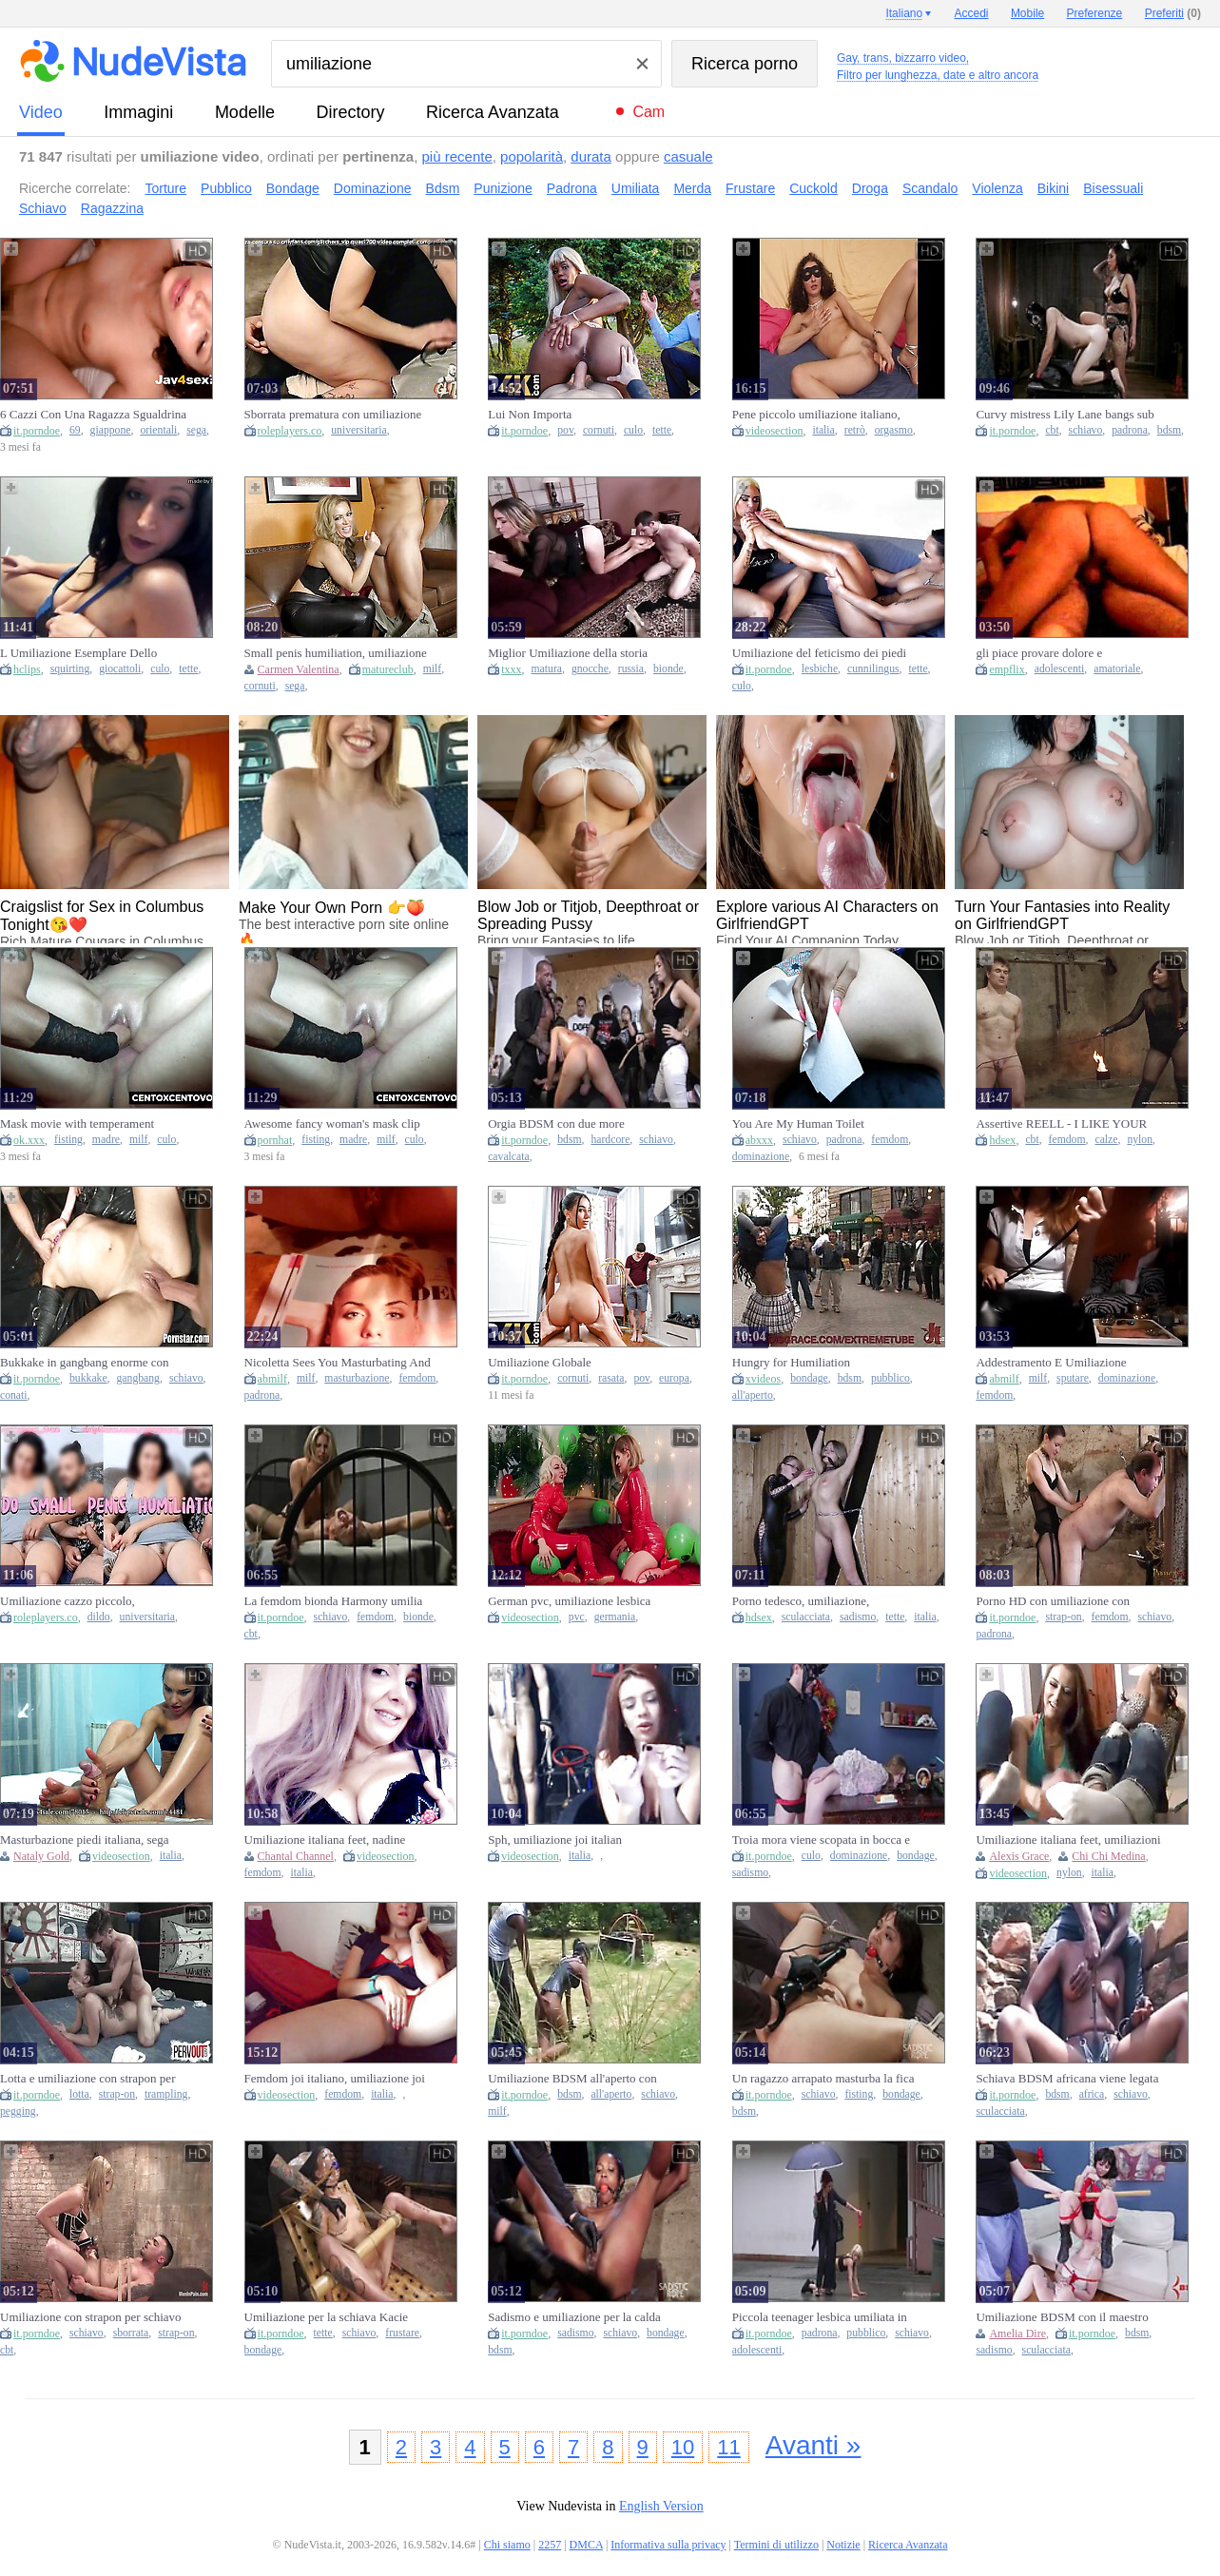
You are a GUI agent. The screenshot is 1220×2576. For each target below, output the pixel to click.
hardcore (610, 1139)
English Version (661, 2506)
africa (1092, 2094)
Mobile (1027, 13)
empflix (1006, 669)
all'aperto (752, 1395)
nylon (1139, 1139)
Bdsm (443, 188)
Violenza (997, 188)
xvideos (763, 1378)
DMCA (586, 2544)
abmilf (272, 1378)
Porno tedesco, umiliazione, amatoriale (800, 1601)
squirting (70, 669)
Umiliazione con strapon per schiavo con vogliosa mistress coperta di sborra (91, 2317)
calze (1105, 1139)
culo (633, 430)
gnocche (590, 669)
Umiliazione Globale (539, 1362)
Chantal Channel (296, 1856)
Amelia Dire (1017, 2333)
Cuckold (813, 188)
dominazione (760, 1157)
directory (350, 112)
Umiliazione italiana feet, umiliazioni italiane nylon (1068, 1840)
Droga (870, 188)
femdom (889, 1139)
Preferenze (1095, 13)
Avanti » (813, 2445)
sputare (1072, 1378)
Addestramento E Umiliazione (1051, 1362)
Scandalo (930, 188)
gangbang (138, 1378)
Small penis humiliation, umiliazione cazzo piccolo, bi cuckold (335, 653)
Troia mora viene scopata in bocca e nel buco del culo (821, 1840)
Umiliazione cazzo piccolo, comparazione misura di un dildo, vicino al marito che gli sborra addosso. (82, 1601)
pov (565, 430)
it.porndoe (36, 430)
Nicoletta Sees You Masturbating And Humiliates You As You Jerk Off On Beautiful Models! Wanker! (337, 1362)
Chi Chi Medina (1108, 1856)
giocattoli (120, 669)
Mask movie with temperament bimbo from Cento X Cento (77, 1124)
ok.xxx (29, 1140)
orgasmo (894, 430)
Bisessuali (1113, 188)
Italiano (903, 13)
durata (591, 156)
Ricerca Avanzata (492, 112)
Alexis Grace (1019, 1856)
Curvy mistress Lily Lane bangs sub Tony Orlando (1064, 414)
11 (728, 2447)
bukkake (88, 1378)
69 (75, 430)
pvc (577, 1617)
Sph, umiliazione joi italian (555, 1839)
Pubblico (226, 188)
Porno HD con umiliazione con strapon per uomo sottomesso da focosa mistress (1055, 1601)
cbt (1051, 430)
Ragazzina (112, 208)
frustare (402, 2333)
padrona (1130, 430)
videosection (775, 430)
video (41, 112)
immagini (138, 112)
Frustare (750, 188)
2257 (549, 2544)
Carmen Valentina (298, 669)
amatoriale (1117, 669)
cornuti (598, 430)
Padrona (572, 188)
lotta (79, 2094)
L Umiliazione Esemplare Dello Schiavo (78, 653)
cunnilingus (873, 669)
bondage (809, 1378)
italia (823, 430)
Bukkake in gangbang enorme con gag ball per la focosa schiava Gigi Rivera (85, 1362)
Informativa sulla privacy (668, 2544)
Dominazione (373, 188)
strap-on (1063, 1617)
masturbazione (356, 1378)
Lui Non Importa (529, 414)
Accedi (972, 13)
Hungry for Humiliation (791, 1362)
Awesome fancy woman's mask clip (332, 1123)
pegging (18, 2111)
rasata (611, 1378)
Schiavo (43, 208)
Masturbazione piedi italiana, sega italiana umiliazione (84, 1840)
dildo (98, 1617)
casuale (688, 156)
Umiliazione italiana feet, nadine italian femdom (325, 1840)
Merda (692, 188)
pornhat (275, 1140)
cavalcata (508, 1157)
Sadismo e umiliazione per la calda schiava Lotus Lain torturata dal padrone (574, 2317)
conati (14, 1395)
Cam (648, 112)
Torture (166, 188)
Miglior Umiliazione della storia (568, 653)
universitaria (358, 430)
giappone (110, 430)
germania (614, 1617)
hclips (27, 669)
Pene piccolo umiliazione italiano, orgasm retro (816, 414)
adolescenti (1060, 669)
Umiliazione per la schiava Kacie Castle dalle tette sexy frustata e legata (326, 2317)
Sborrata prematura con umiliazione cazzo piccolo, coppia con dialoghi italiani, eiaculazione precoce (333, 414)
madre (106, 1139)
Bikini (1053, 188)
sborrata (131, 2333)
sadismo (858, 1617)
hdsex (1002, 1140)
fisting (68, 1139)
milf (432, 669)
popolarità (531, 156)
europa (674, 1378)
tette (661, 430)
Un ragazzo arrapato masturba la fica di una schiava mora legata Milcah (823, 2078)
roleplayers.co (290, 430)
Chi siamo (507, 2544)
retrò (854, 430)
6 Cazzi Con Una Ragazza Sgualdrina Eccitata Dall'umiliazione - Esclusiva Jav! (93, 414)
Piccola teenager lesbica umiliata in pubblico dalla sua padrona (819, 2317)
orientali (158, 430)
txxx (511, 669)
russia (631, 669)
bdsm (1169, 430)
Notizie (843, 2544)
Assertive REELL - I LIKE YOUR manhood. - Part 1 (1061, 1124)
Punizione (503, 188)
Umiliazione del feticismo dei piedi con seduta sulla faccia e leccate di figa (819, 653)
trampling (166, 2094)
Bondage (293, 188)
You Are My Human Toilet (798, 1123)
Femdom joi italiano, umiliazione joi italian (334, 2078)
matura (547, 669)
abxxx (759, 1140)
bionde (668, 669)
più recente (457, 156)
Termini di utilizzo (776, 2544)
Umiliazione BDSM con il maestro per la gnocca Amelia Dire (1062, 2317)
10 (682, 2447)
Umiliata (635, 188)
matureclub (388, 669)
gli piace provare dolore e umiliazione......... (1039, 653)
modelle (245, 112)
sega (196, 430)
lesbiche (820, 669)
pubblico (890, 1378)
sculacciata (806, 1617)
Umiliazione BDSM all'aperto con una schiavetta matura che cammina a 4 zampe (580, 2078)
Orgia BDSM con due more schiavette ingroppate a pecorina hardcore (568, 1124)
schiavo (1086, 430)
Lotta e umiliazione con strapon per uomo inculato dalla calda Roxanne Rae (87, 2078)
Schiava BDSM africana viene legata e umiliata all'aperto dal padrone (1067, 2078)
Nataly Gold (41, 1856)
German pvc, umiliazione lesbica (569, 1601)
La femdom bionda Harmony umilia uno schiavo (333, 1601)
